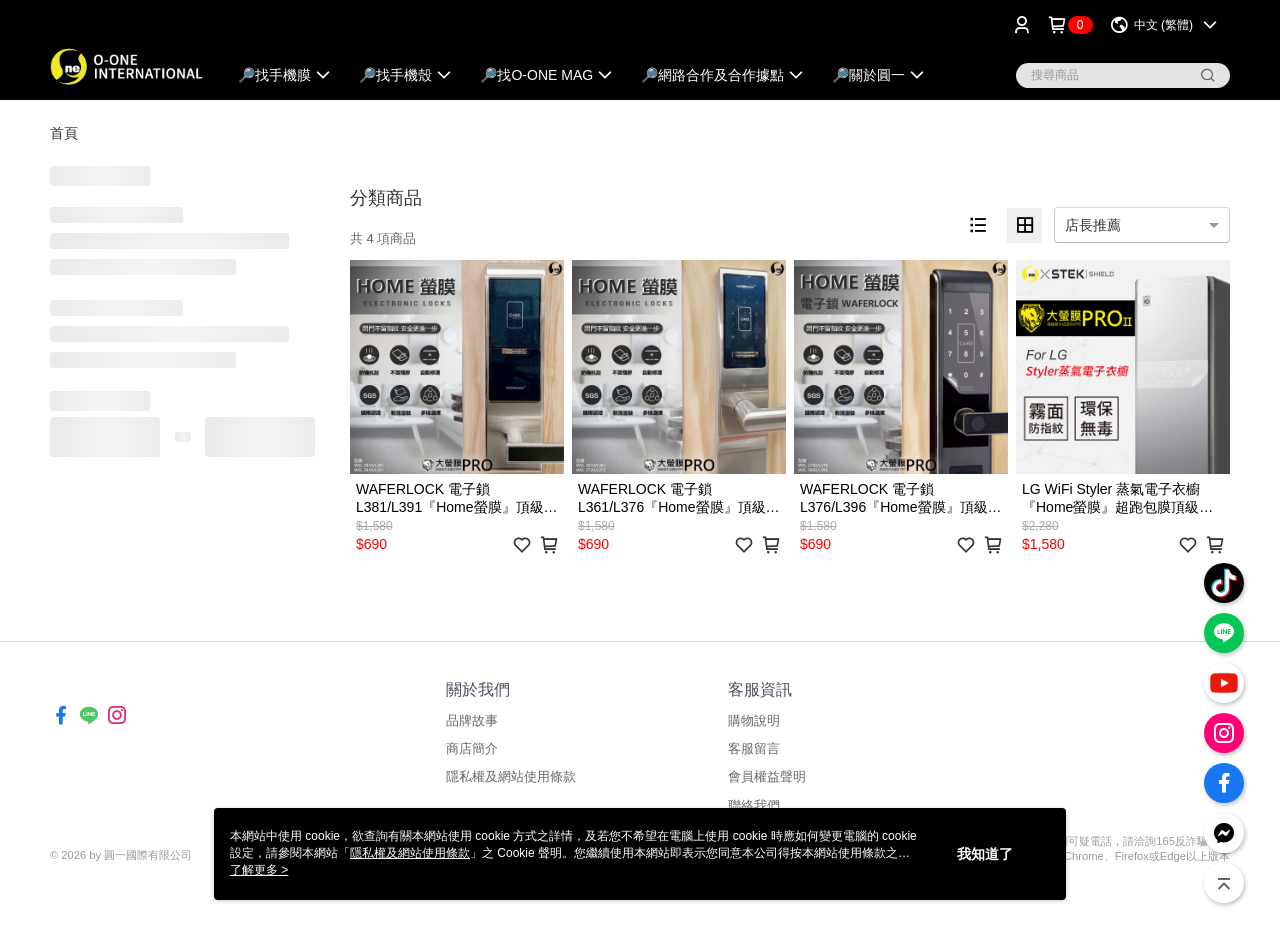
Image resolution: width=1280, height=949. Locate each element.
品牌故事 (472, 720)
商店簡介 (472, 748)
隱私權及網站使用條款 (511, 776)
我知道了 (985, 854)
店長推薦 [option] (1093, 225)
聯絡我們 (754, 805)
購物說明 (754, 720)
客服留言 (754, 748)
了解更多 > (259, 870)
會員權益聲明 (767, 776)
